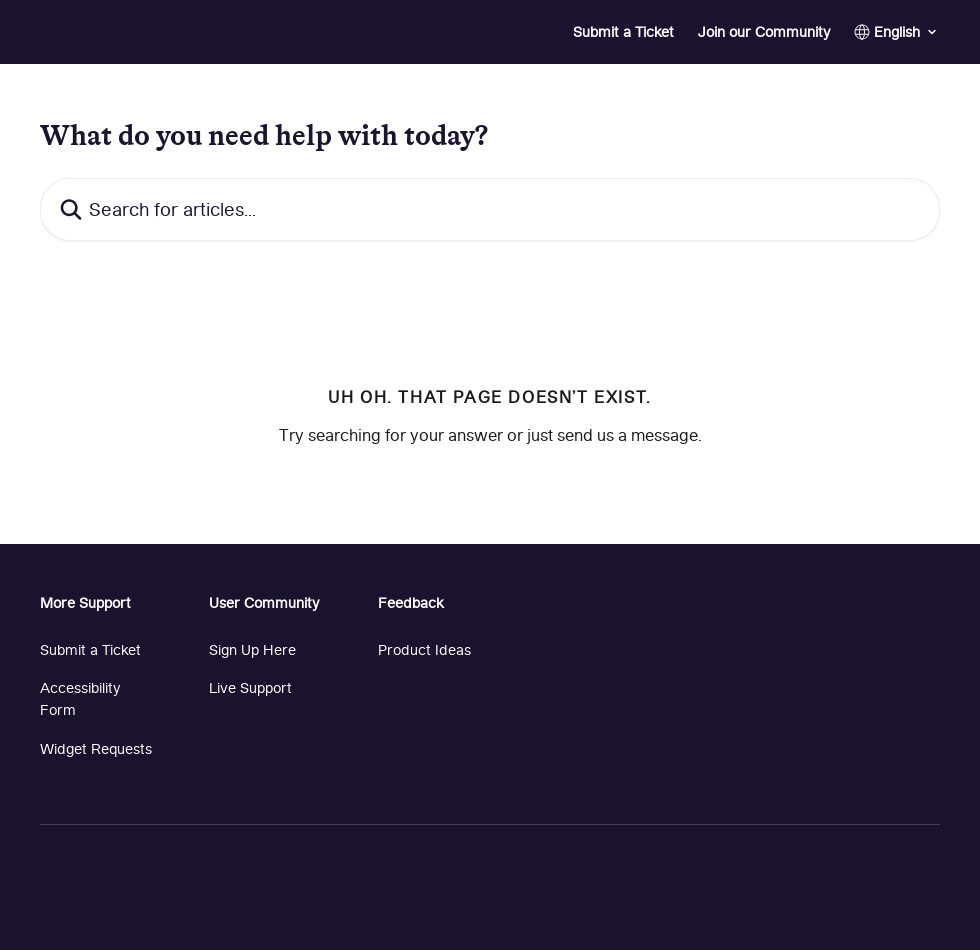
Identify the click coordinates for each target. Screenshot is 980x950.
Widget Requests (96, 748)
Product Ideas (424, 649)
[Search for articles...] (490, 209)
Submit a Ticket (623, 32)
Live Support (250, 687)
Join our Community (764, 32)
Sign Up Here (252, 649)
